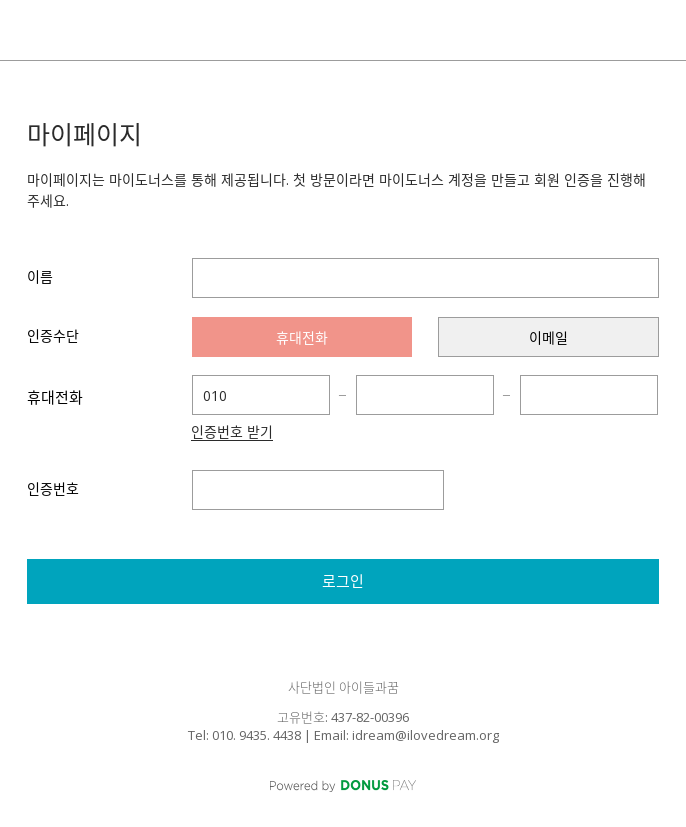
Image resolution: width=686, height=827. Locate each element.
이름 (40, 276)
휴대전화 (55, 397)
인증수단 (53, 335)
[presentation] (302, 337)
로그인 (343, 581)
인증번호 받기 (232, 433)
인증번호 (53, 488)
